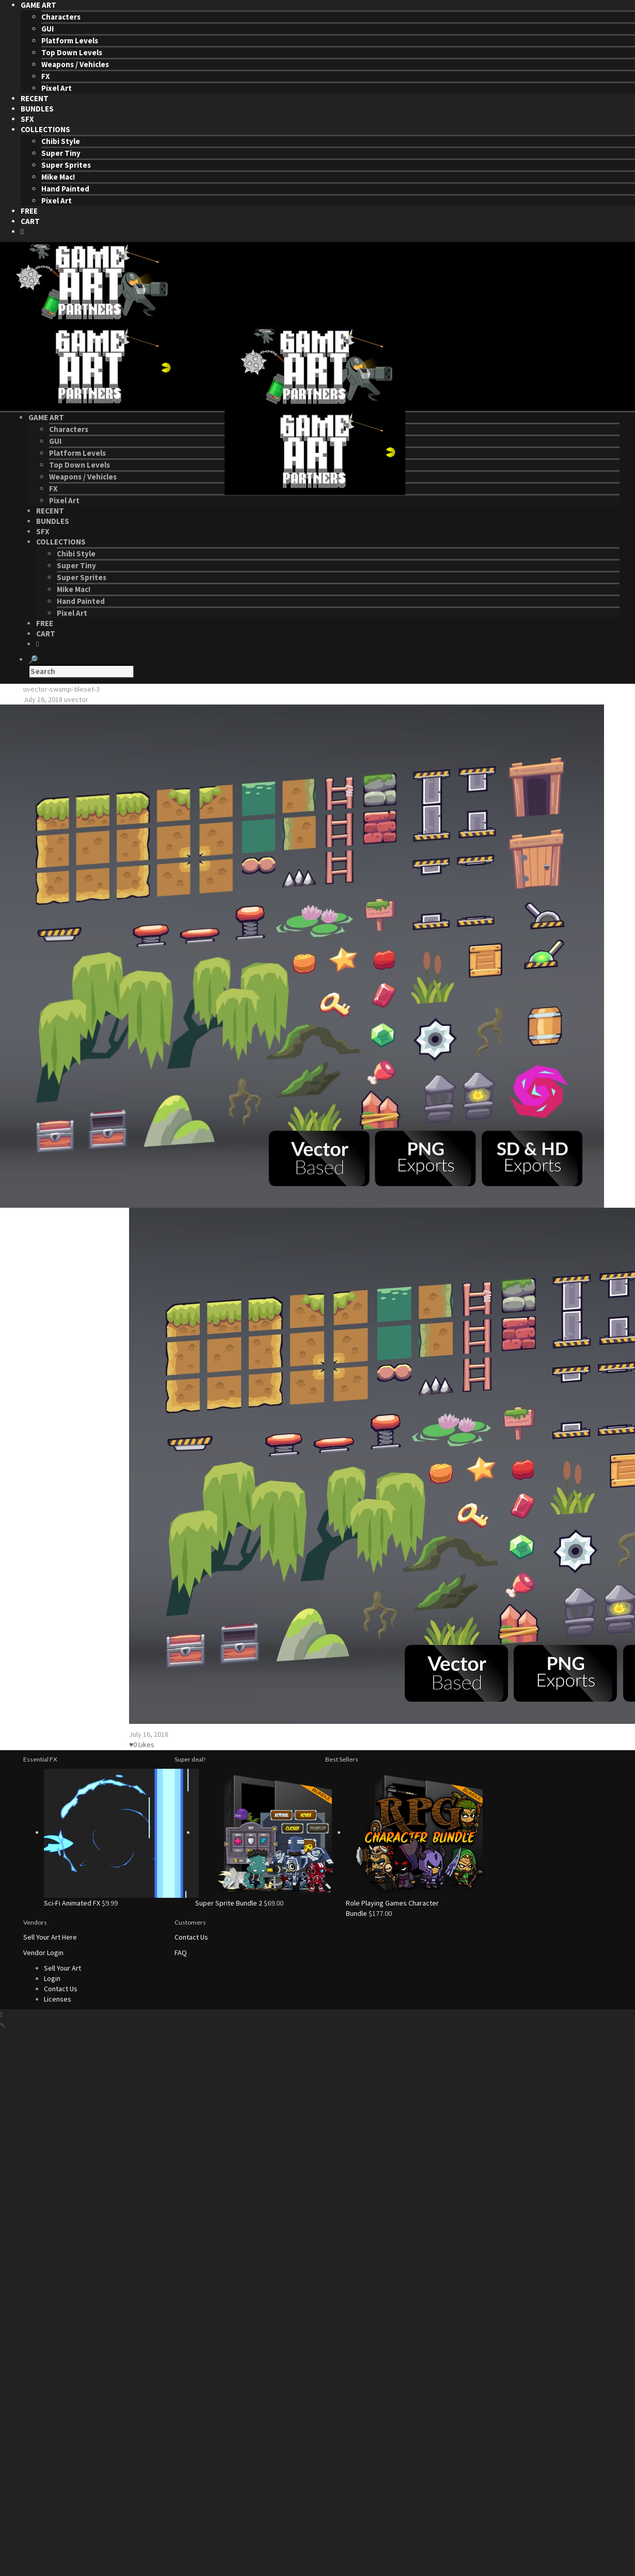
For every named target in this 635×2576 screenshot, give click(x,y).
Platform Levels (69, 40)
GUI (47, 29)
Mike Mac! (58, 177)
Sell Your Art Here (50, 1937)
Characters (61, 17)
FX (45, 76)
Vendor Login (43, 1952)
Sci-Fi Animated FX (72, 1903)
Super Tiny (61, 153)
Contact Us (191, 1937)
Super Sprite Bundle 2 (228, 1903)
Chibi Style (60, 141)
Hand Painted (65, 189)
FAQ (180, 1952)
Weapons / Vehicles (75, 64)
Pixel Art (56, 88)
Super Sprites (66, 165)
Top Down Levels (71, 52)
